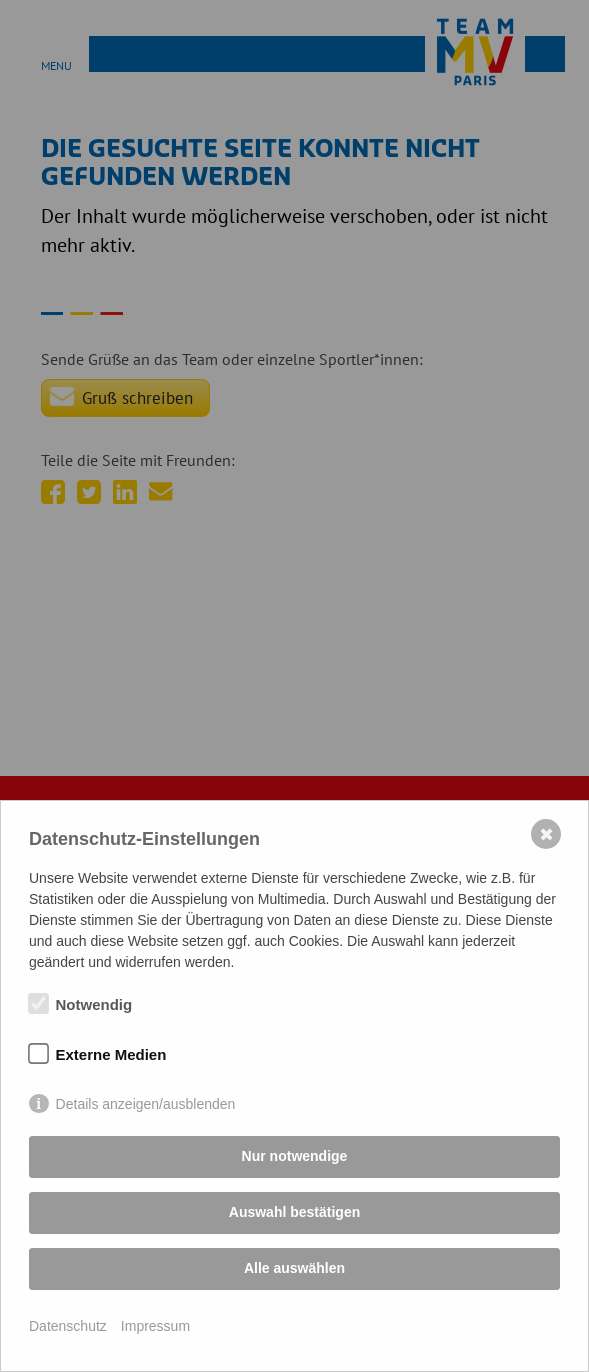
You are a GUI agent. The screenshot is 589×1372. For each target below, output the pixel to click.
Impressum (155, 1326)
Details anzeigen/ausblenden (146, 1104)
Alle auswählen (294, 1268)
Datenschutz (68, 1326)
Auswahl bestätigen (294, 1212)
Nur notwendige (295, 1156)
